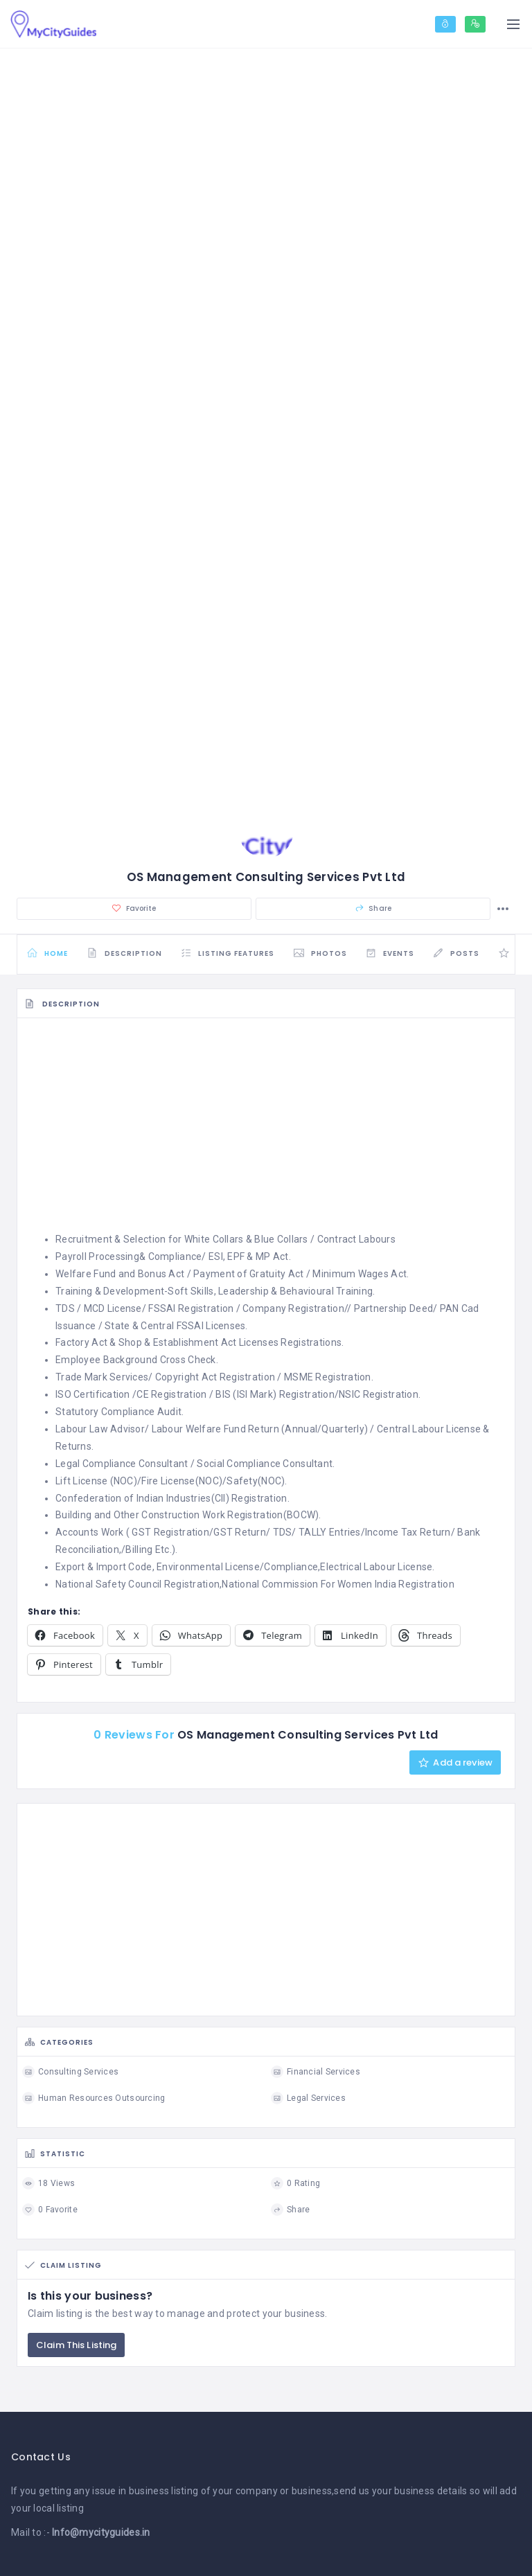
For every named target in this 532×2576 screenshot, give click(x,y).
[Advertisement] (266, 1124)
